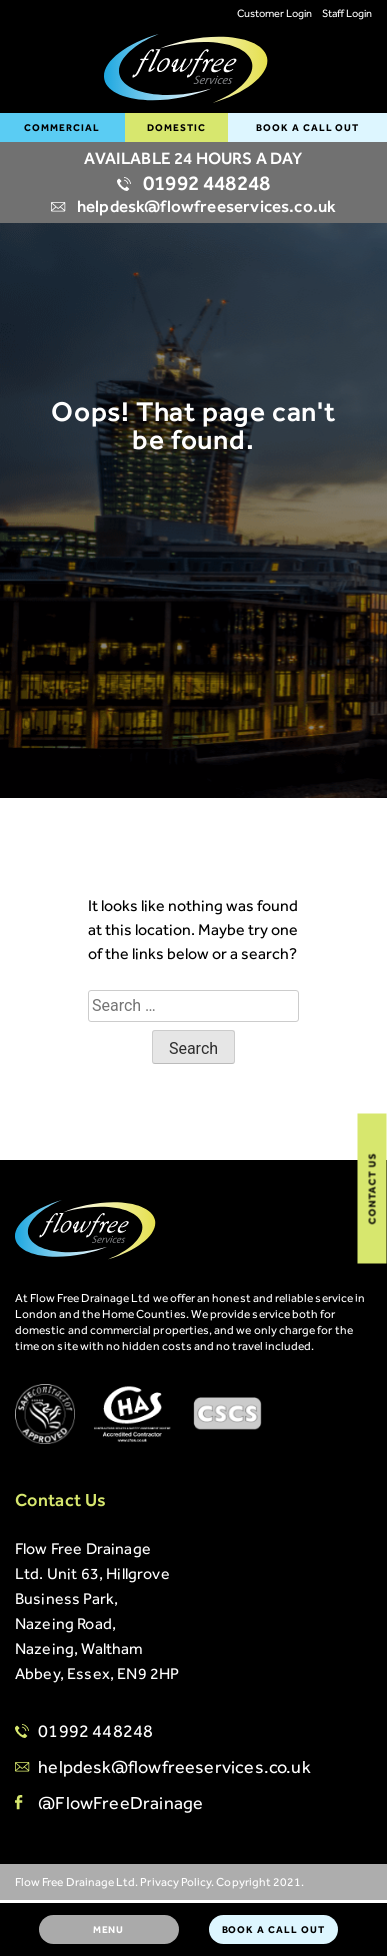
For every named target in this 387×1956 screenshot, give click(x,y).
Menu (109, 1929)
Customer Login (274, 13)
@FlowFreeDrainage (120, 1803)
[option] (193, 364)
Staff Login (347, 13)
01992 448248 (193, 183)
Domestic (176, 127)
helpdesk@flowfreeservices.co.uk (193, 206)
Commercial (62, 127)
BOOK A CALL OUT (307, 127)
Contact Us (372, 1188)
